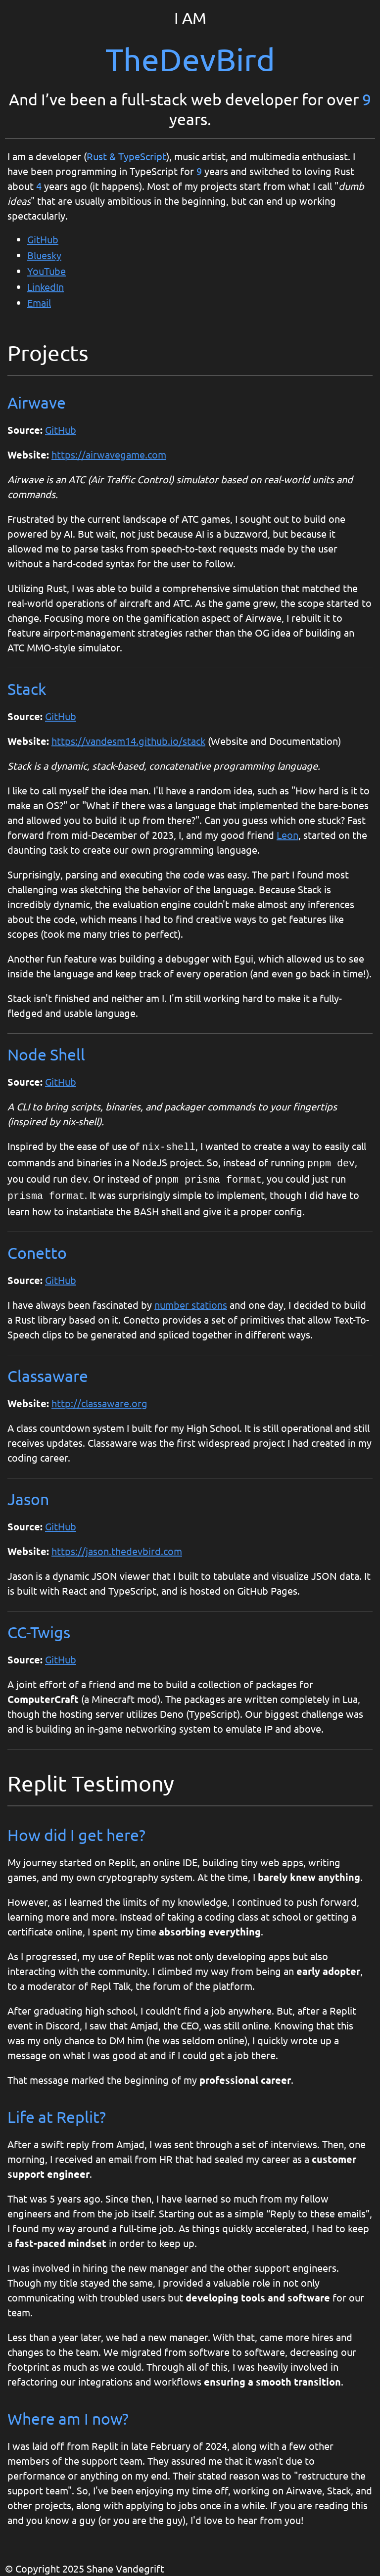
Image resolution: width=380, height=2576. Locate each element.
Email (39, 302)
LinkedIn (45, 286)
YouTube (46, 271)
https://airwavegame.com (108, 454)
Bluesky (44, 255)
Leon (287, 834)
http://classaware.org (99, 1399)
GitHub (42, 239)
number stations (190, 1300)
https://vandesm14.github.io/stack (128, 741)
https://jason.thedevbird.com (116, 1547)
